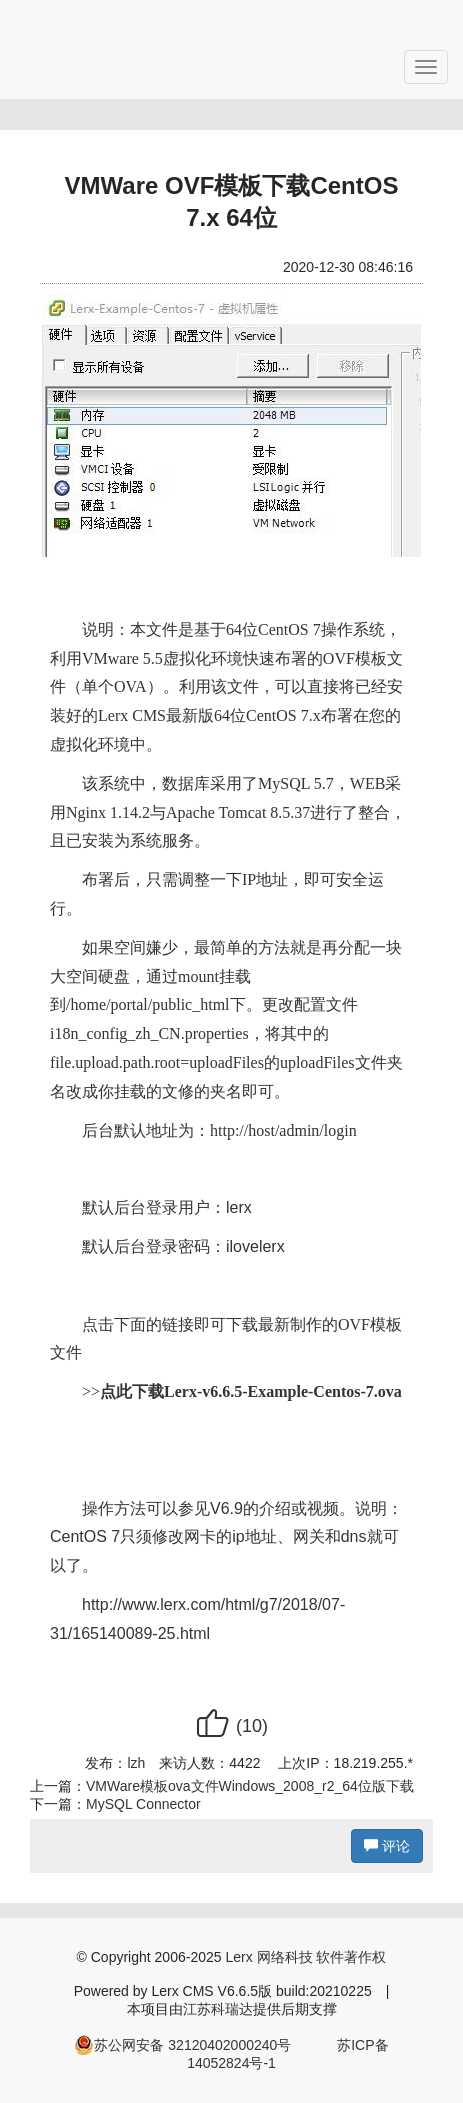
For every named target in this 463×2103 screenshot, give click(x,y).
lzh (136, 1763)
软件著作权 (351, 1957)
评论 (387, 1846)
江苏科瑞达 (218, 2009)
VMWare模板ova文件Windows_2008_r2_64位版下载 (250, 1786)
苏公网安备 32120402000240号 (182, 2045)
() (231, 1726)
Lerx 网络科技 (268, 1957)
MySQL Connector (143, 1804)
